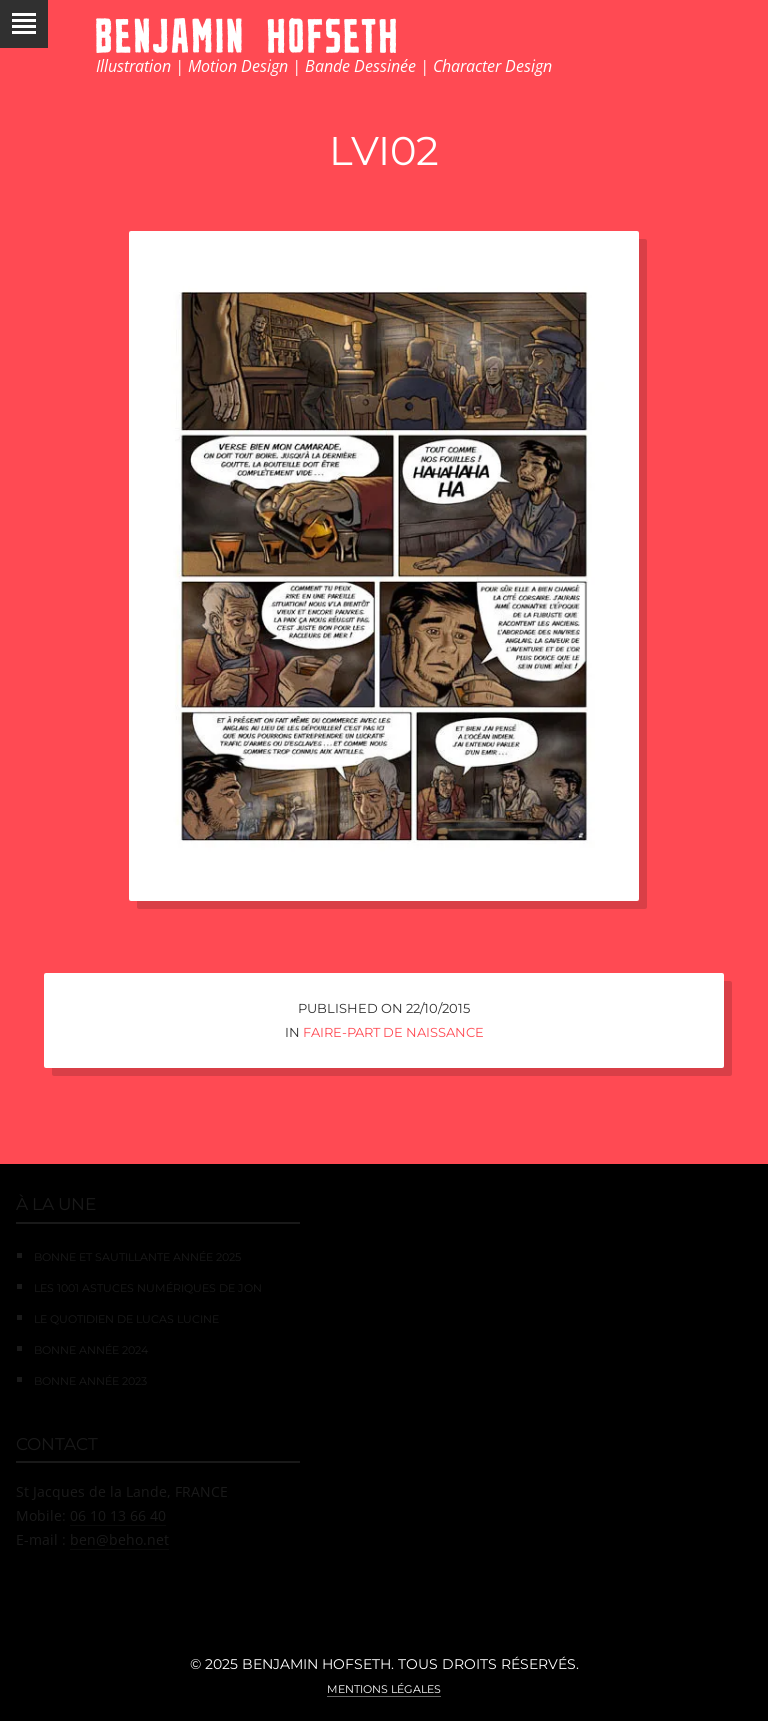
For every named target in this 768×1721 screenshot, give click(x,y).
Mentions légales (384, 1689)
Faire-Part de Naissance (393, 1032)
